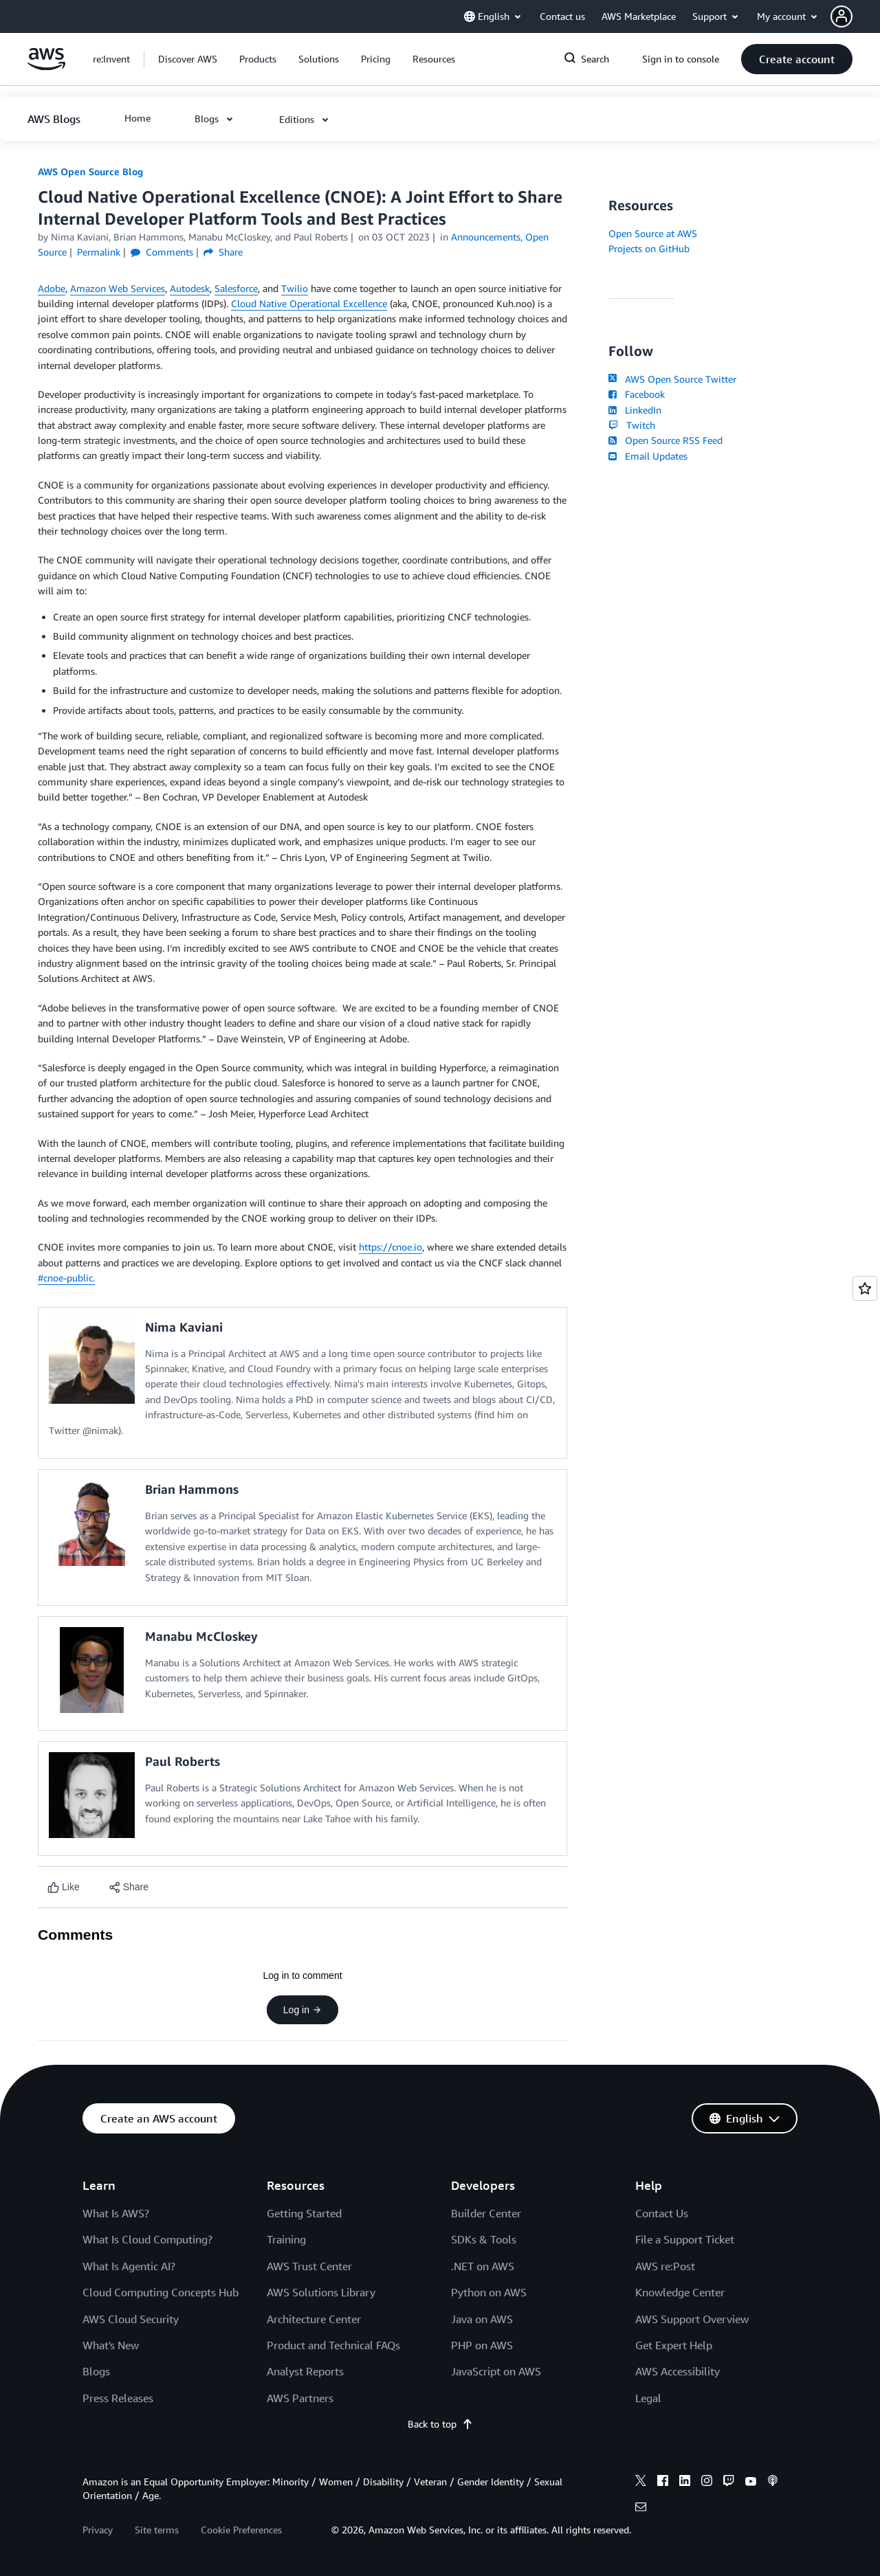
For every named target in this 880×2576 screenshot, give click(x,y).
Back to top (440, 2424)
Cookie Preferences (241, 2529)
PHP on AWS (482, 2345)
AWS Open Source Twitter (672, 379)
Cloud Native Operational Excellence (309, 303)
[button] (855, 16)
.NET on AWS (482, 2266)
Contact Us (661, 2213)
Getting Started (304, 2213)
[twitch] (728, 2482)
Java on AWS (482, 2319)
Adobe (51, 288)
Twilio (294, 288)
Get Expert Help (673, 2345)
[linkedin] (684, 2482)
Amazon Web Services (117, 288)
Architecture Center (314, 2319)
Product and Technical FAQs (333, 2345)
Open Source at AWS (652, 233)
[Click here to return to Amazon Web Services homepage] (46, 66)
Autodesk (190, 288)
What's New (110, 2345)
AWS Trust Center (309, 2266)
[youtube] (750, 2482)
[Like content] (63, 1887)
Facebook (636, 394)
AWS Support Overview (692, 2319)
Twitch (631, 425)
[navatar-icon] (841, 16)
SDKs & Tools (483, 2239)
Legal (648, 2398)
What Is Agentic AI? (128, 2266)
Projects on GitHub (649, 248)
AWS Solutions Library (321, 2292)
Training (286, 2239)
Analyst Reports (305, 2371)
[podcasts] (772, 2482)
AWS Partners (300, 2398)
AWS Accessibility (677, 2371)
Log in (302, 2009)
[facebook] (662, 2482)
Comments (162, 252)
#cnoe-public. (66, 1278)
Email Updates (648, 456)
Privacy (97, 2529)
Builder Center (486, 2213)
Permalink (98, 252)
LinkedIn (634, 410)
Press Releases (117, 2398)
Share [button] (223, 252)
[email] (640, 2508)
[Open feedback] (864, 1288)
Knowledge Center (680, 2292)
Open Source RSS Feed (665, 440)
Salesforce (236, 288)
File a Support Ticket (684, 2239)
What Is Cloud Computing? (147, 2239)
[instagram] (706, 2482)
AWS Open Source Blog (90, 171)
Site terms (157, 2529)
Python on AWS (489, 2292)
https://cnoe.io (390, 1247)
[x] (640, 2482)
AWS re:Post (665, 2266)
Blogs (96, 2371)
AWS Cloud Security (130, 2319)
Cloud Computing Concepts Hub (160, 2292)
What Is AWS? (115, 2213)
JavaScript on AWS (496, 2371)
